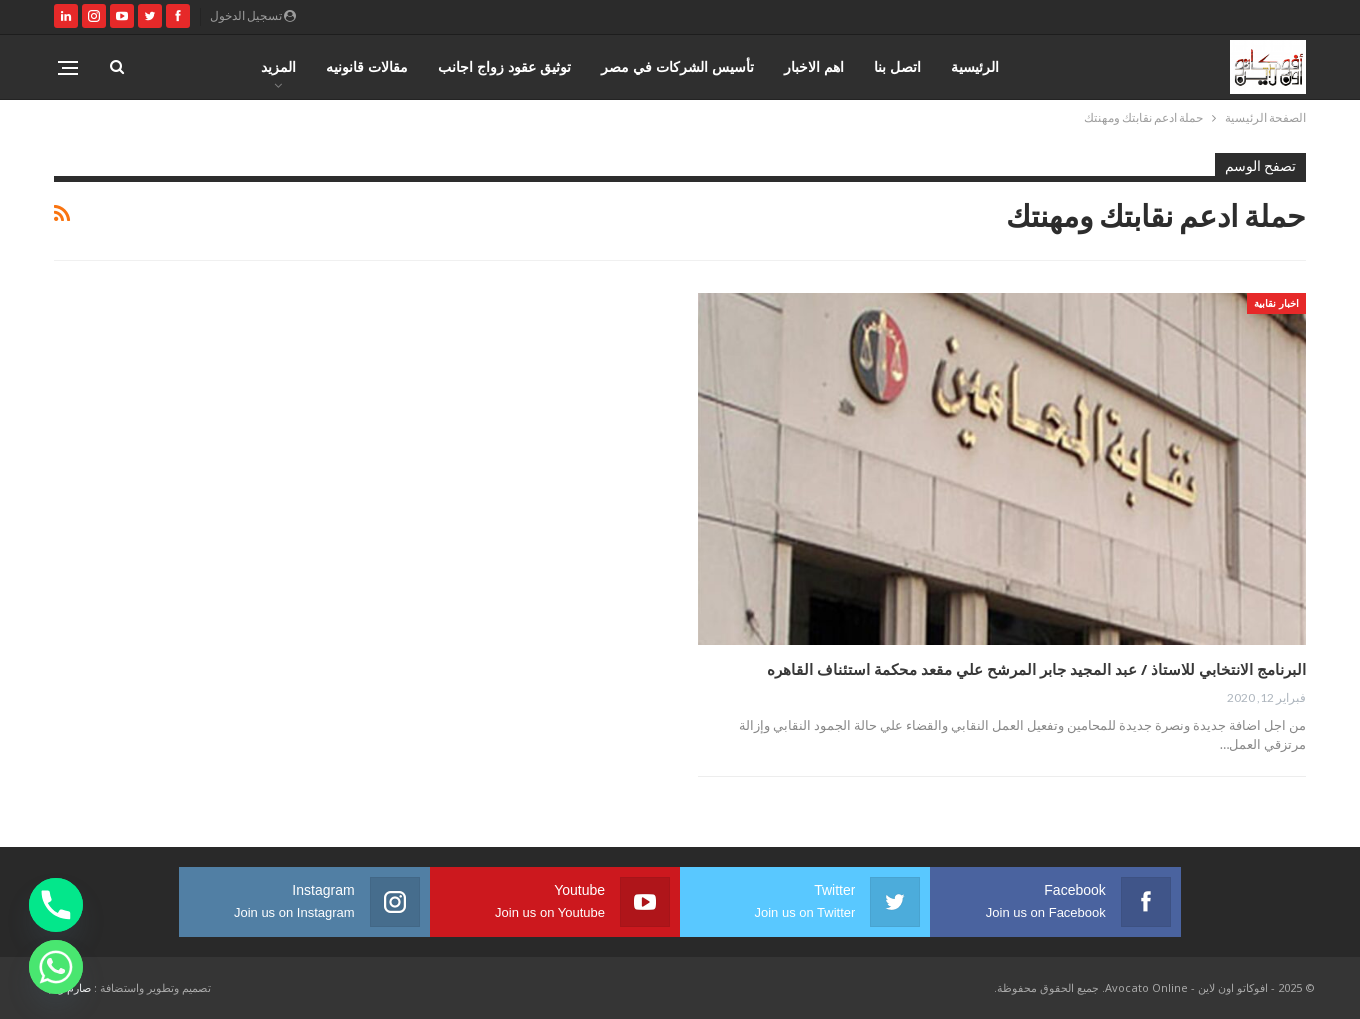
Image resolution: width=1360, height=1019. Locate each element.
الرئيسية (975, 66)
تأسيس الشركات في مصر (677, 66)
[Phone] (56, 905)
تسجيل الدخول (253, 15)
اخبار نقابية (1276, 303)
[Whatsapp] (56, 967)
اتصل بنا (897, 66)
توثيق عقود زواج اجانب (504, 66)
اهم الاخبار (814, 66)
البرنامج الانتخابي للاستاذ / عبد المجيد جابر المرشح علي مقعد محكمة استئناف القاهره (1036, 669)
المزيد (278, 66)
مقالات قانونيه (367, 66)
